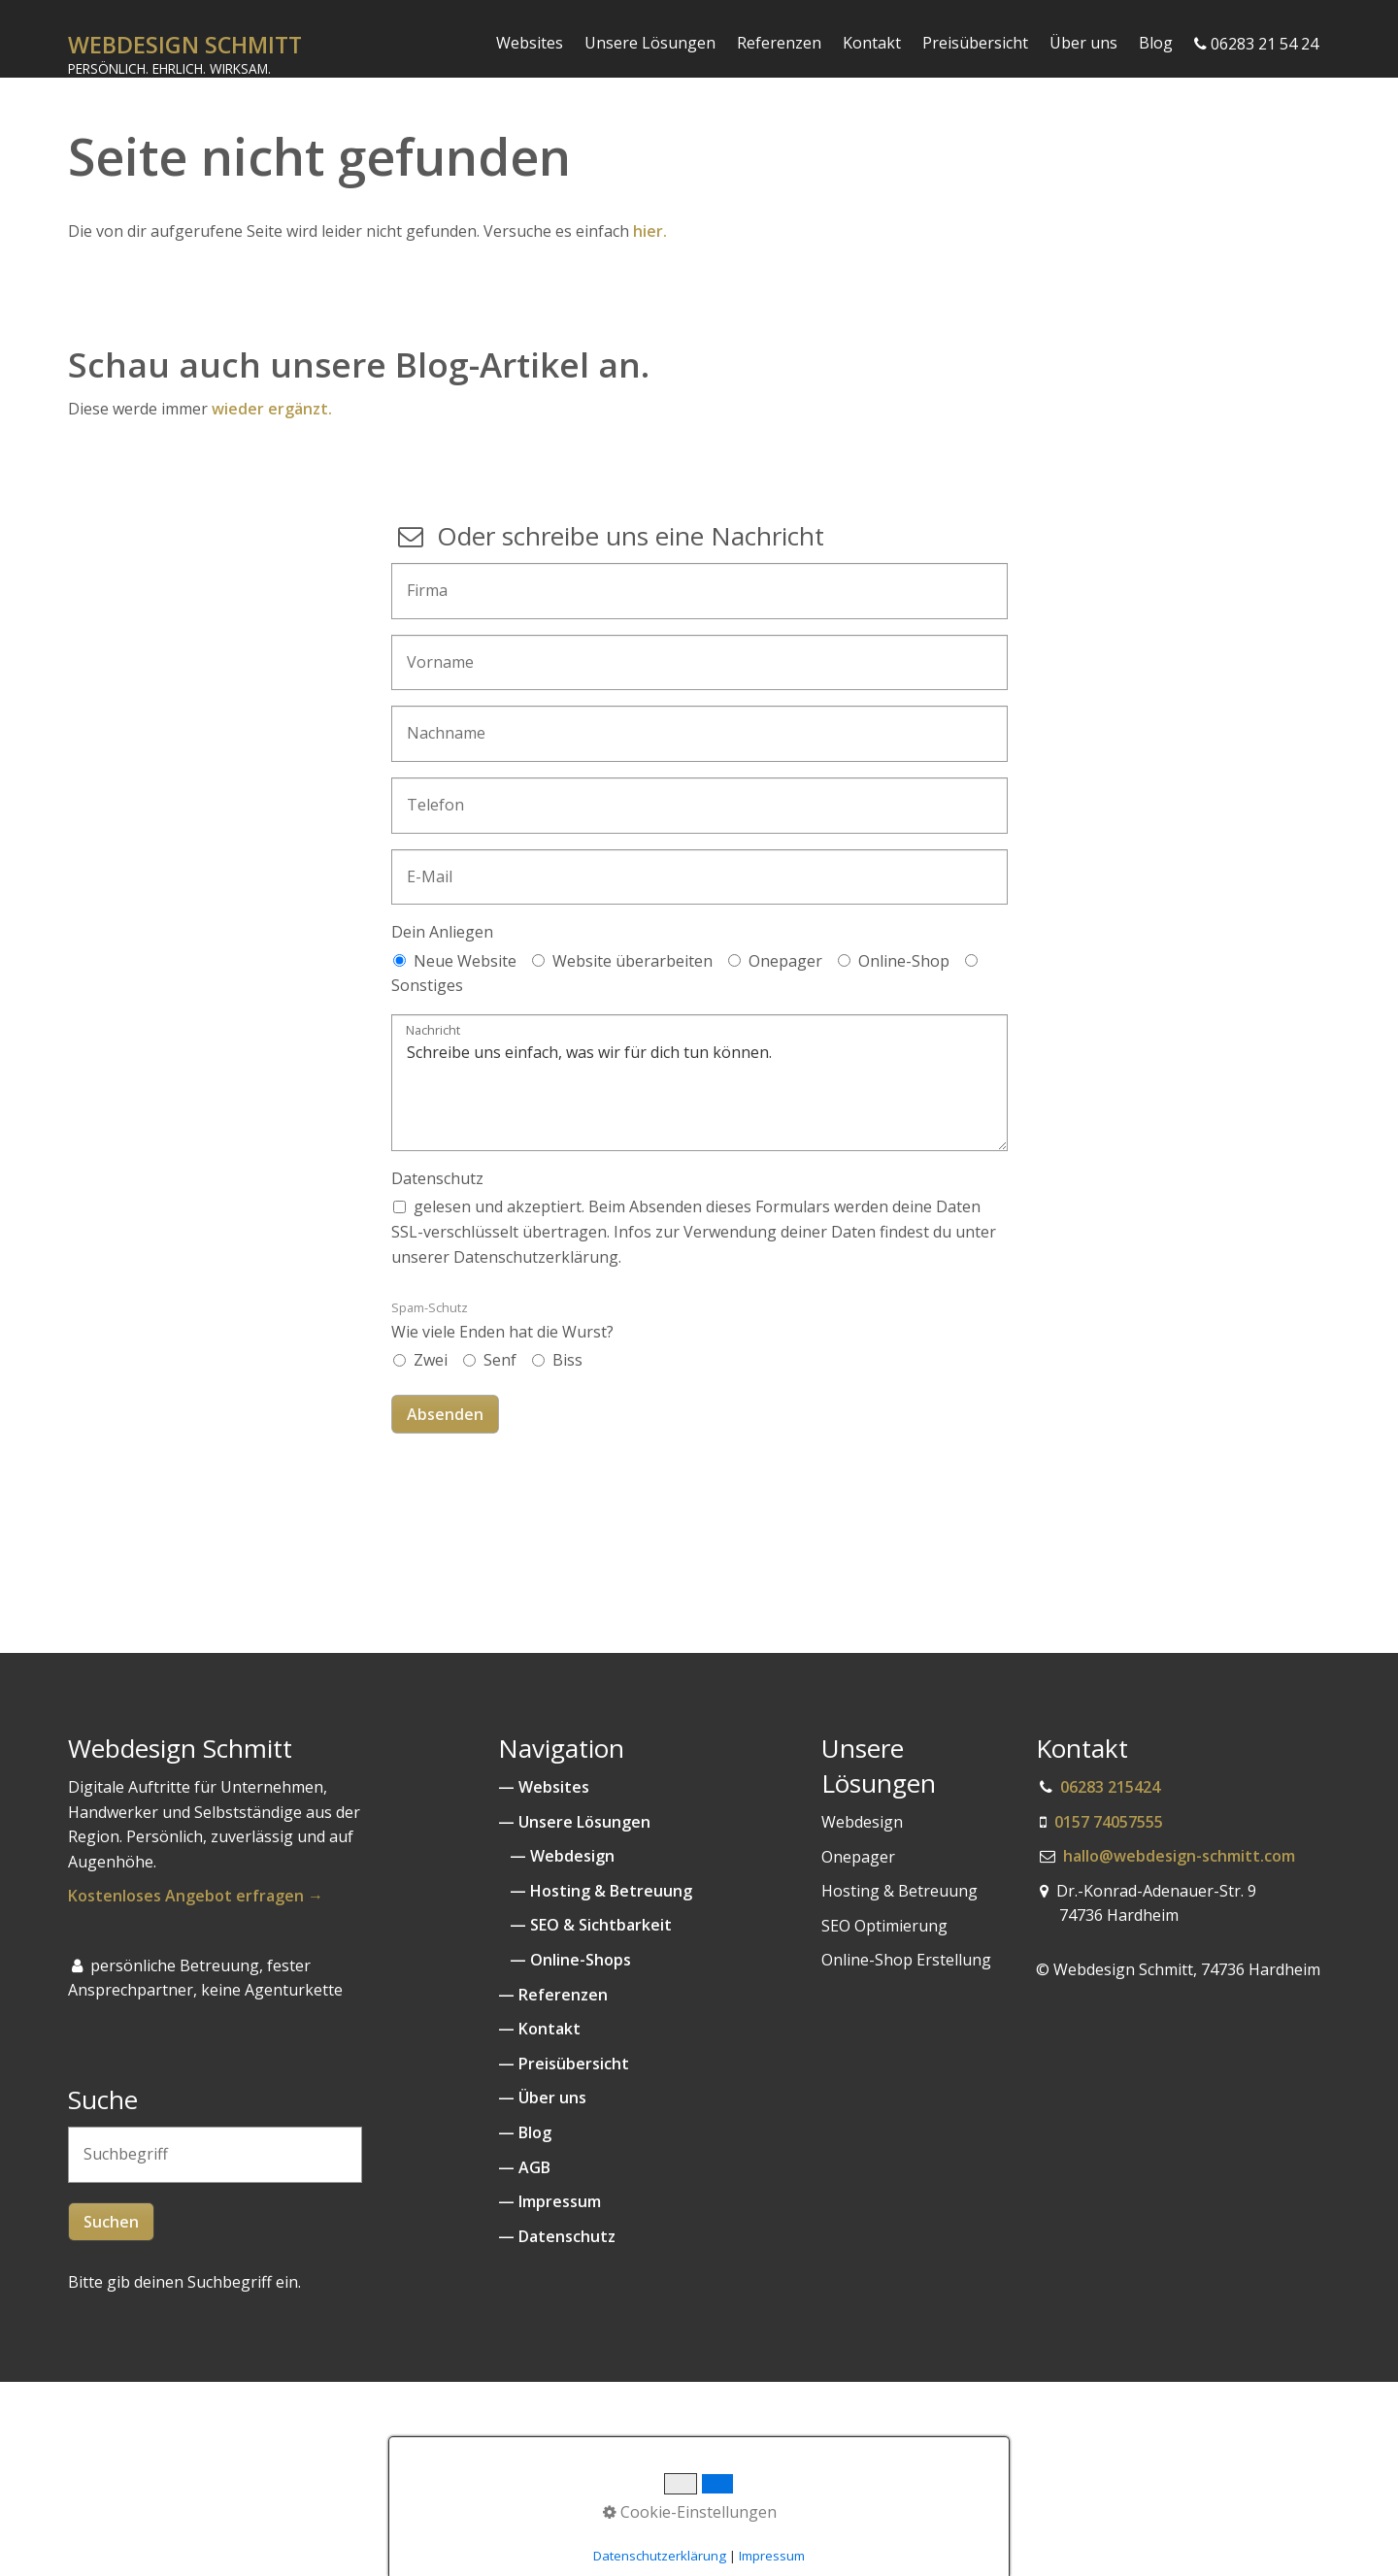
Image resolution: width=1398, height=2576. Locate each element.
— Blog (524, 2132)
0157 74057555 (1108, 1822)
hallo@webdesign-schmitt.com (1179, 1855)
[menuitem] (530, 42)
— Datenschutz (557, 2236)
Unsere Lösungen (650, 42)
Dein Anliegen (442, 931)
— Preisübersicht (563, 2063)
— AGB (524, 2167)
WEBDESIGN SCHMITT (185, 44)
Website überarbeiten (632, 961)
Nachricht (433, 1031)
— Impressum (549, 2201)
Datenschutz (437, 1178)
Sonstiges (427, 985)
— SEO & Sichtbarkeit (589, 1924)
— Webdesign (558, 1855)
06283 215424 (1110, 1787)
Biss (567, 1360)
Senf (499, 1360)
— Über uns (542, 2097)
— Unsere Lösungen (574, 1822)
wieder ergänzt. (274, 408)
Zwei (431, 1360)
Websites (529, 42)
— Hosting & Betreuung (595, 1890)
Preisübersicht (975, 42)
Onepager (785, 961)
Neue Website (465, 961)
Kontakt (872, 42)
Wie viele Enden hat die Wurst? (502, 1320)
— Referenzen (553, 1994)
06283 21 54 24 (1256, 43)
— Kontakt (539, 2028)
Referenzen (779, 42)
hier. (650, 231)
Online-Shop (903, 961)
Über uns (1083, 42)
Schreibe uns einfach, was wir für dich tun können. (699, 1082)
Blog (1156, 42)
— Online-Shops (564, 1959)
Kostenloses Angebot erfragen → (195, 1895)
